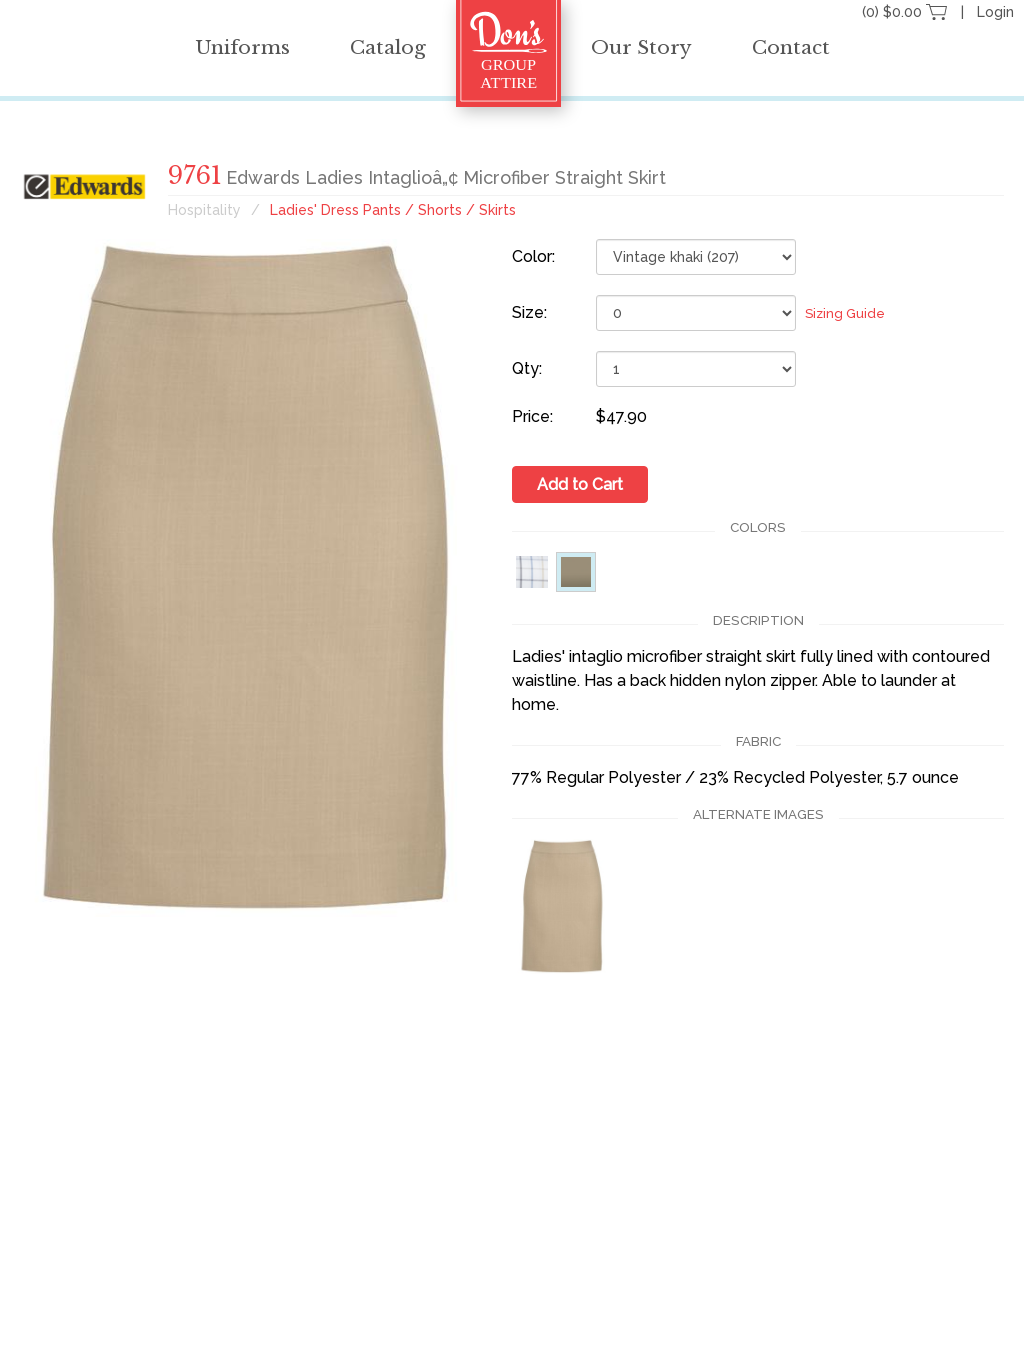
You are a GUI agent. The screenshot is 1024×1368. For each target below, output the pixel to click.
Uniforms (242, 47)
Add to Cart (580, 484)
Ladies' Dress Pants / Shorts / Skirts (393, 210)
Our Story (641, 47)
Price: (532, 416)
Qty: (527, 368)
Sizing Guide (845, 313)
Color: (533, 256)
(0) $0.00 (906, 12)
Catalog (388, 47)
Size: (529, 312)
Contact (791, 47)
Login (995, 12)
